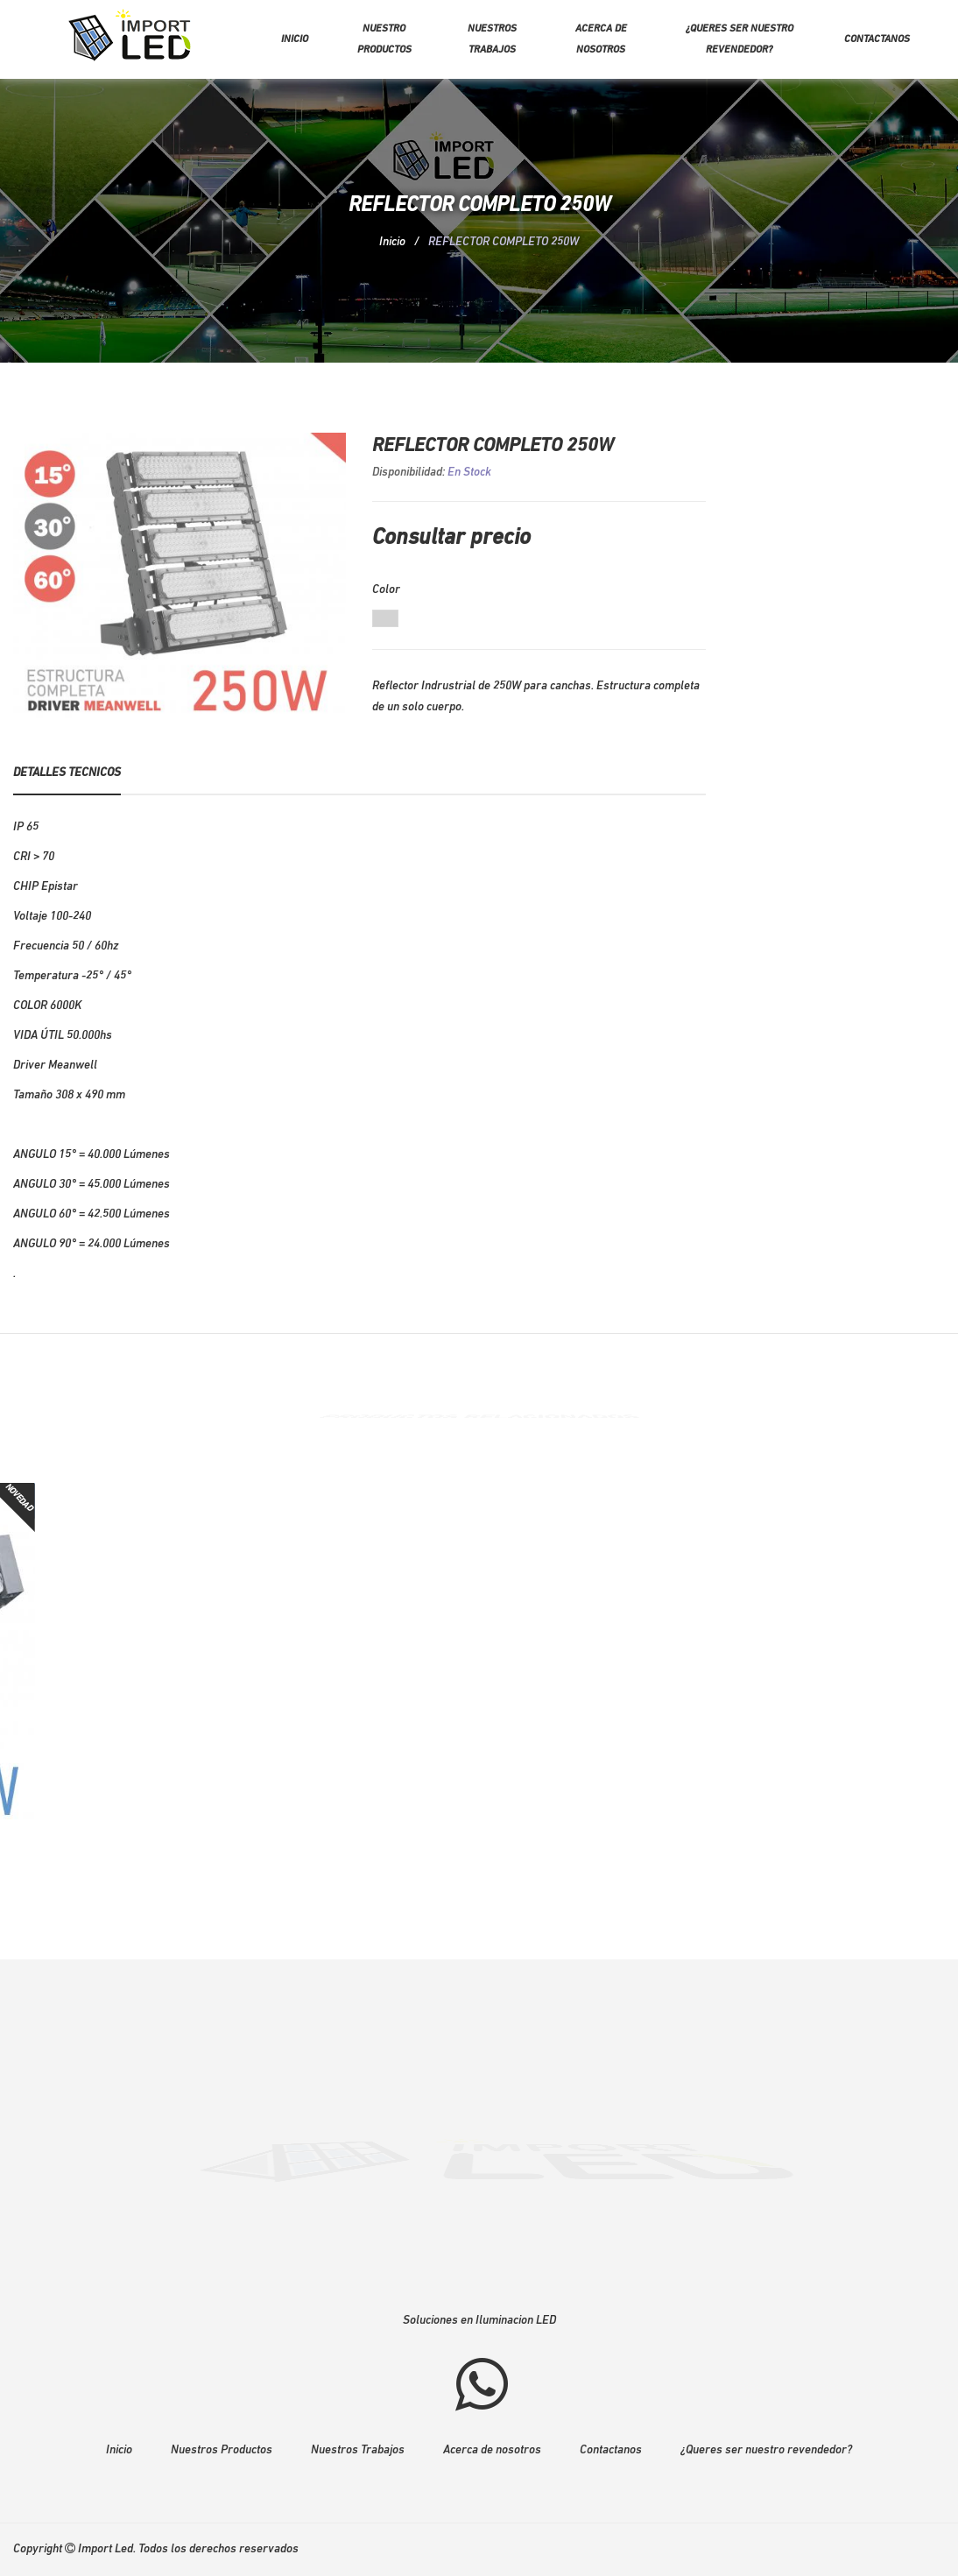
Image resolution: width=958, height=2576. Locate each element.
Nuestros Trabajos (358, 2450)
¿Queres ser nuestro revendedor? (739, 39)
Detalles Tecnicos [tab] (67, 773)
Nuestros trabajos (492, 39)
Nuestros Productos (221, 2450)
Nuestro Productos (384, 39)
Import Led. (107, 2549)
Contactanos (877, 39)
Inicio (294, 39)
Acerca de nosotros (601, 39)
